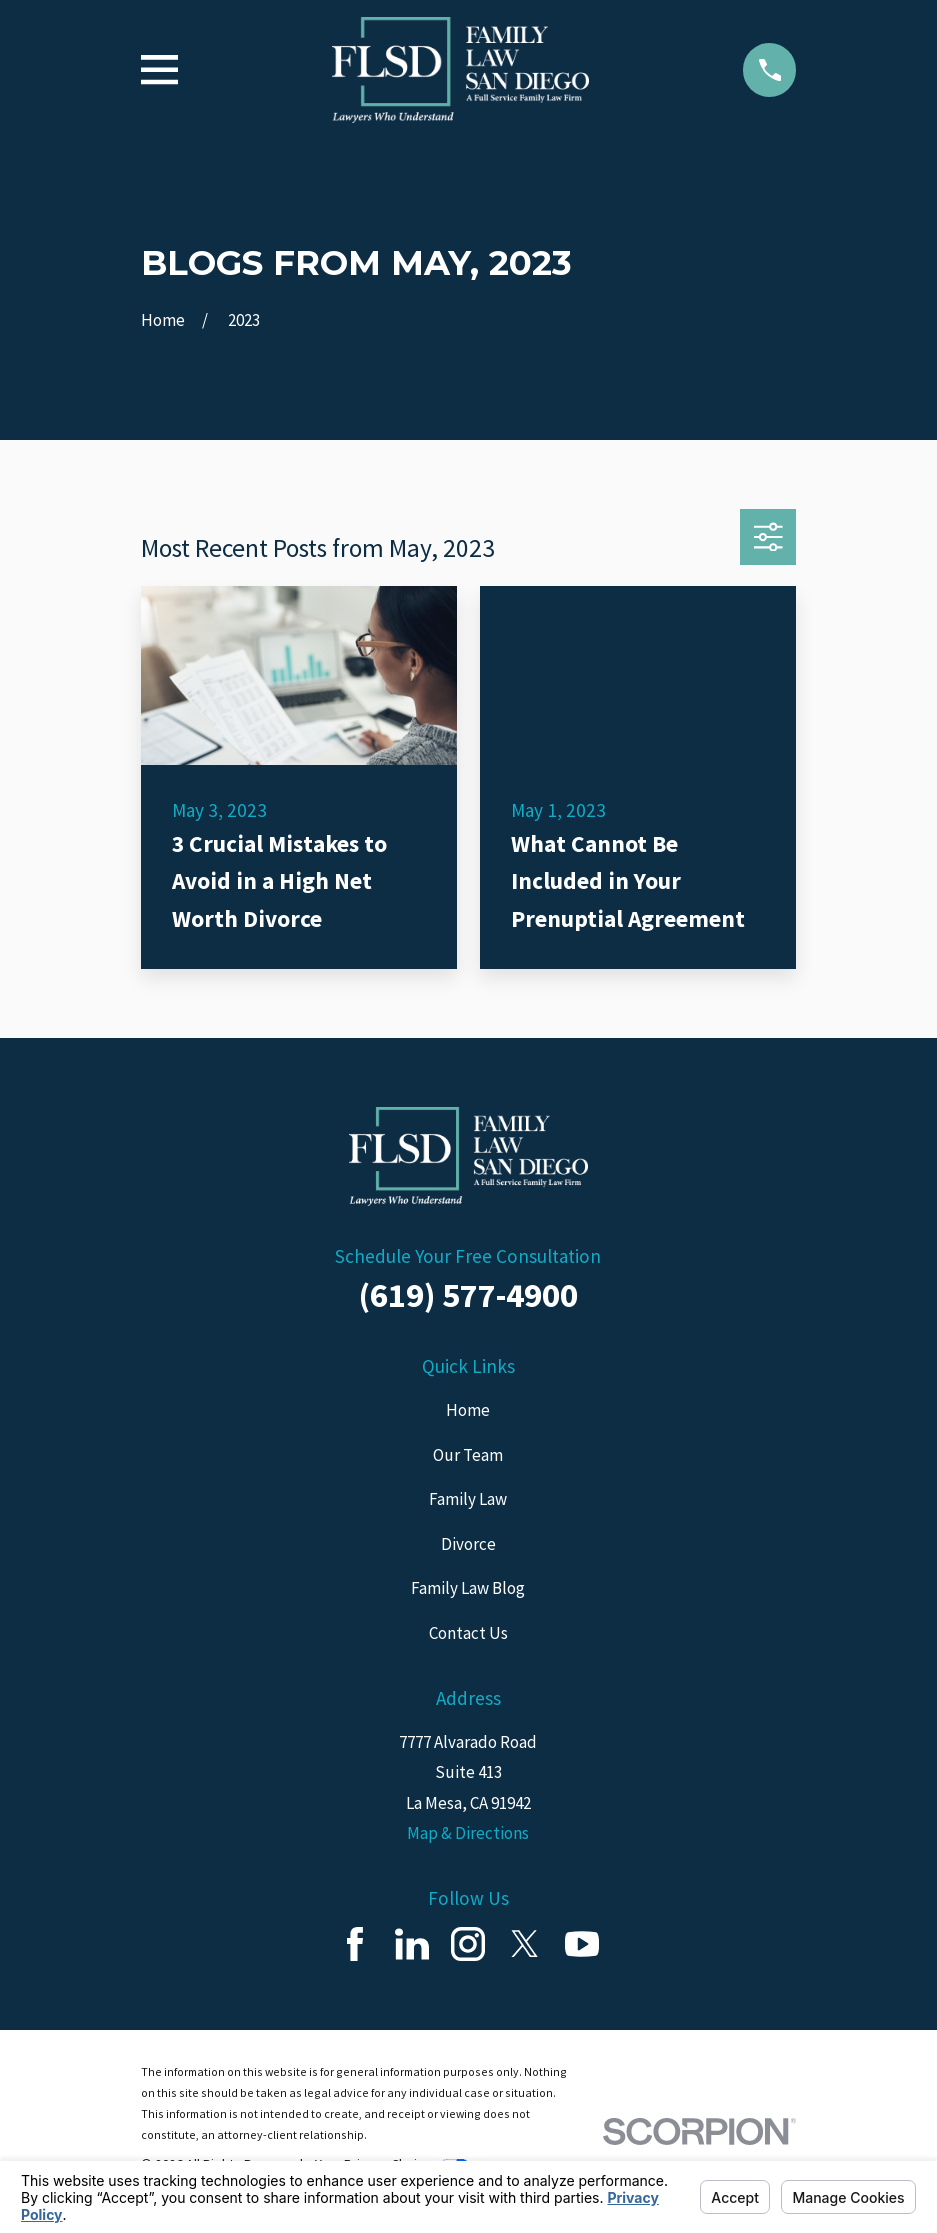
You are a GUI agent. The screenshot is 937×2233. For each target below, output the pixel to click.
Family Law (468, 1499)
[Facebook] (355, 1944)
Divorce (468, 1544)
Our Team (468, 1455)
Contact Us (468, 1633)
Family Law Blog (468, 1588)
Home (468, 1410)
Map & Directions (468, 1833)
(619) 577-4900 (468, 1295)
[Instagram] (468, 1944)
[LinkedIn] (412, 1944)
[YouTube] (582, 1944)
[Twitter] (525, 1944)
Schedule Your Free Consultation (468, 1256)
